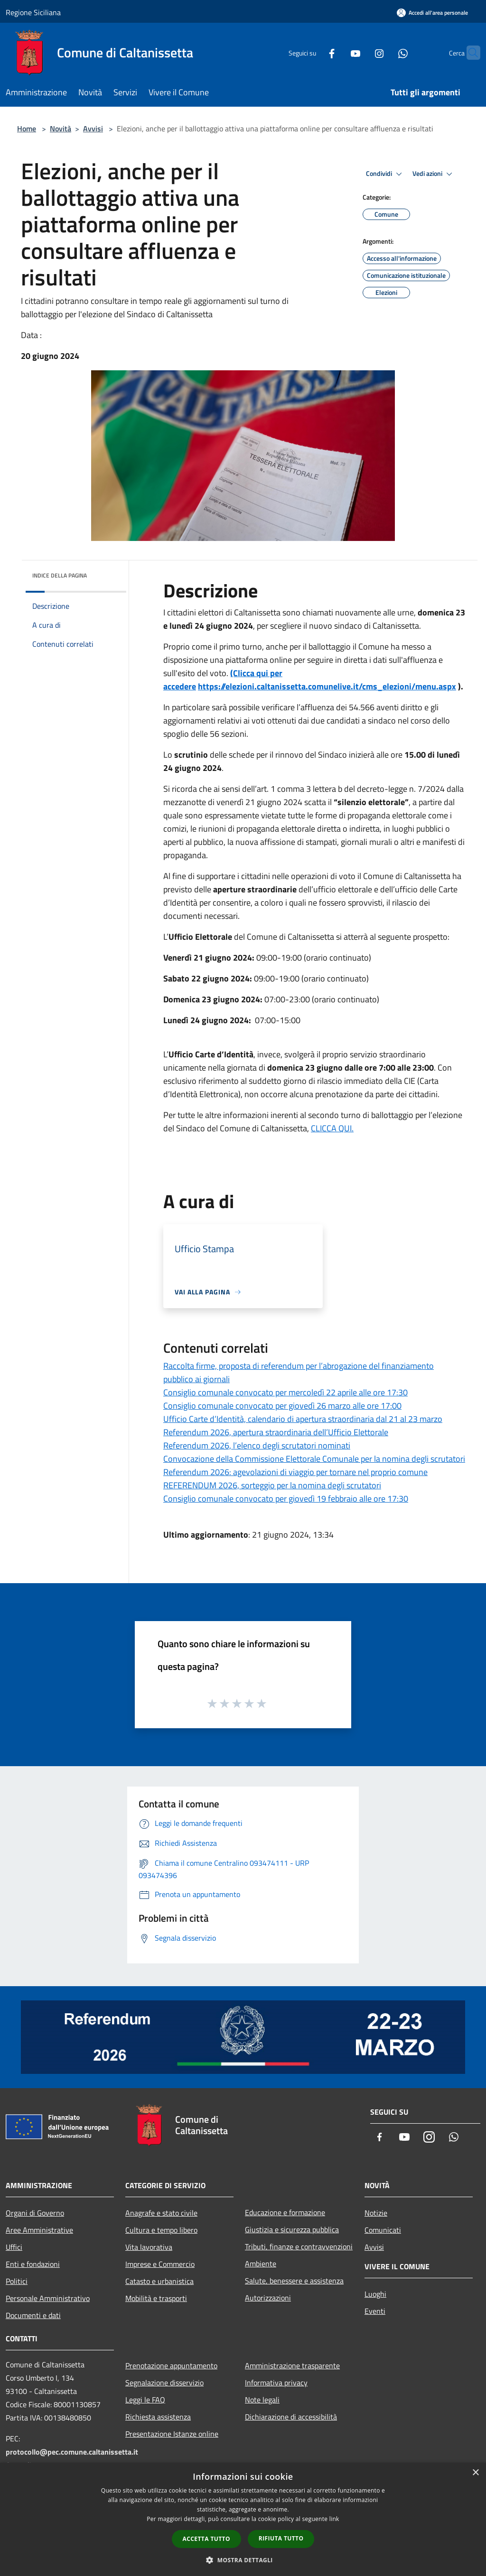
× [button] (475, 2472)
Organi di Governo (35, 2212)
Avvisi (93, 128)
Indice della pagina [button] (59, 575)
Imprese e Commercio (160, 2264)
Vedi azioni (433, 174)
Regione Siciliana (33, 12)
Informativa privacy (276, 2382)
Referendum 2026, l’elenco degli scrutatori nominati (256, 1445)
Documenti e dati (33, 2315)
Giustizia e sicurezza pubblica (292, 2229)
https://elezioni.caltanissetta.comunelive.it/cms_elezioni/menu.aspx (327, 686)
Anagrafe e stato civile (161, 2212)
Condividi (385, 174)
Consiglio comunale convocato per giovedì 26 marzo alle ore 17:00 (282, 1405)
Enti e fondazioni (33, 2264)
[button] (243, 2560)
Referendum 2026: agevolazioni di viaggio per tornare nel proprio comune (295, 1472)
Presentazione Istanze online (171, 2433)
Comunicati (382, 2230)
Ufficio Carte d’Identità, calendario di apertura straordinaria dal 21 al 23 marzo (302, 1418)
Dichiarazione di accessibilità (291, 2416)
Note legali (262, 2399)
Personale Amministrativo (48, 2298)
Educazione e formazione (285, 2212)
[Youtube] (336, 52)
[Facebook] (313, 52)
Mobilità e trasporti (156, 2298)
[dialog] (243, 2519)
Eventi (374, 2311)
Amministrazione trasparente (292, 2365)
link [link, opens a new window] (334, 2519)
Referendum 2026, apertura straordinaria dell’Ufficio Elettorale (275, 1432)
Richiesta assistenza (158, 2416)
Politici (17, 2281)
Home (26, 128)
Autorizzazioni (268, 2297)
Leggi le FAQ (145, 2399)
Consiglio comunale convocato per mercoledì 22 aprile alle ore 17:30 (285, 1392)
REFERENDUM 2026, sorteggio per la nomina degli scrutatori (272, 1485)
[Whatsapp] (384, 52)
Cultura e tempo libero (161, 2230)
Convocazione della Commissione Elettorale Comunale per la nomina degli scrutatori (314, 1458)
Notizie (375, 2212)
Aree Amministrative (39, 2230)
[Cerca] (469, 52)
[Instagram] (360, 52)
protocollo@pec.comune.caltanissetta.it (72, 2451)
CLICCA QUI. (332, 1128)
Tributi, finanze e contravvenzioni (299, 2246)
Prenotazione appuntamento (171, 2365)
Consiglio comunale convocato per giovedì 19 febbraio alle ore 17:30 (285, 1498)
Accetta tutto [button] (206, 2539)
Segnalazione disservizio (164, 2382)
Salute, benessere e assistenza (294, 2280)
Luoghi (375, 2294)
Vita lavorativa (148, 2247)
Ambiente (260, 2263)
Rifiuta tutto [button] (281, 2538)
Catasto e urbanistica (159, 2281)
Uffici (14, 2247)
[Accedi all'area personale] (432, 12)
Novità (60, 128)
